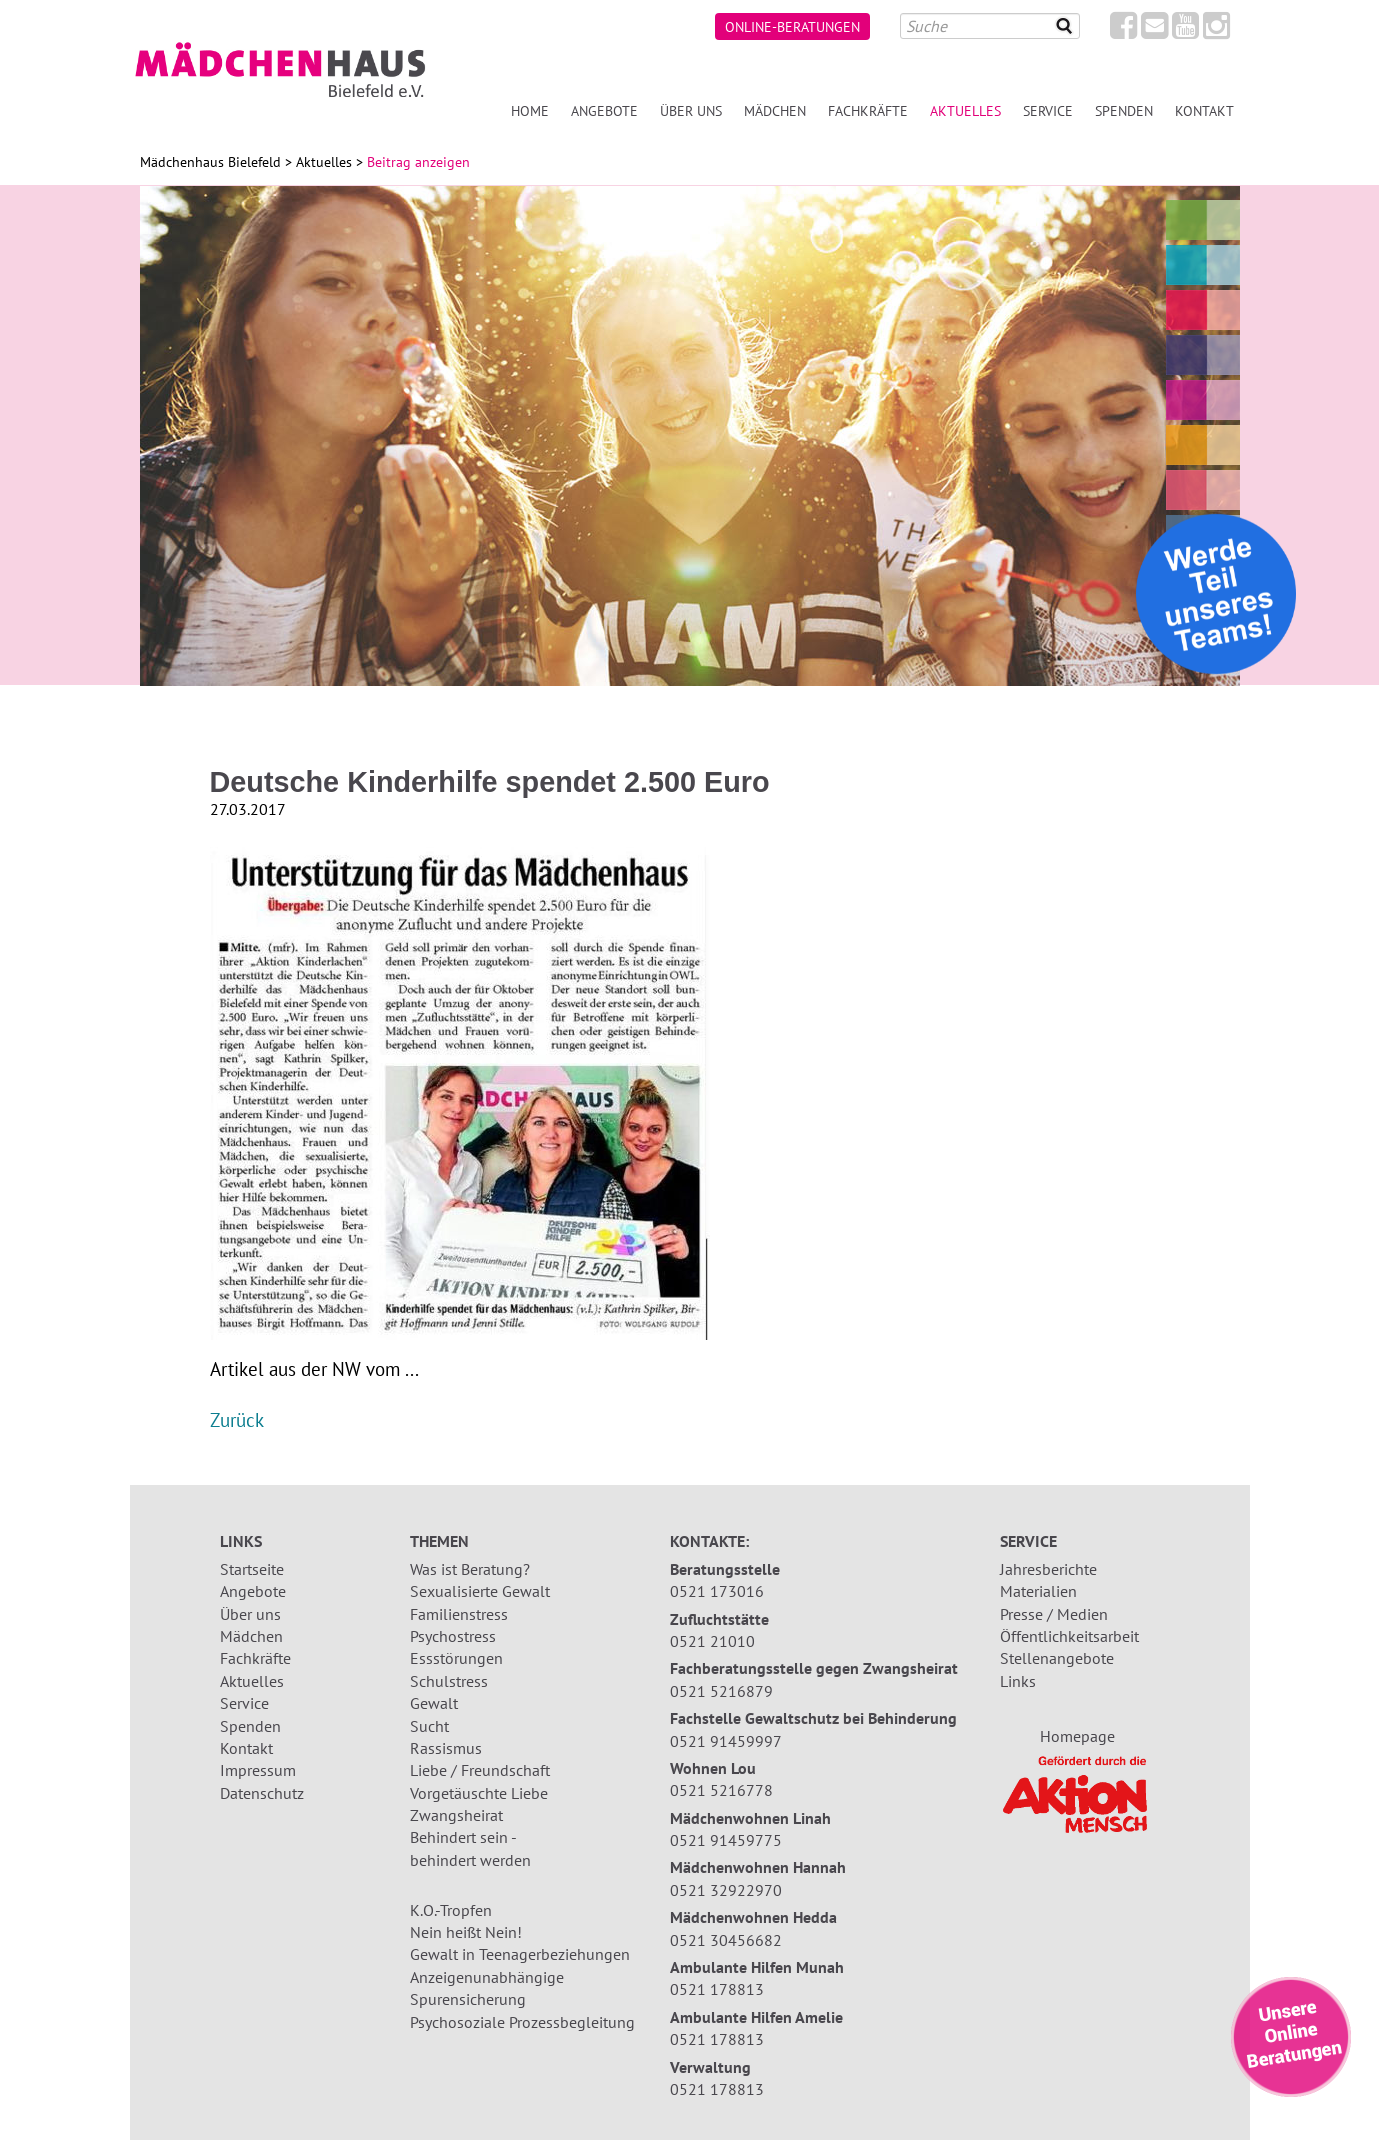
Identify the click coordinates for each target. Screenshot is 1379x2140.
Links (1018, 1681)
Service (1048, 110)
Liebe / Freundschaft (480, 1770)
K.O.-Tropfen (451, 1910)
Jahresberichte (1048, 1569)
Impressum (258, 1770)
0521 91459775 (726, 1840)
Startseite (252, 1569)
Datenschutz (262, 1793)
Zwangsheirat (456, 1815)
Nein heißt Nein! (466, 1932)
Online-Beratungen (792, 26)
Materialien (1038, 1591)
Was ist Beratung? (470, 1569)
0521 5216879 (721, 1691)
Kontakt (1204, 110)
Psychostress (453, 1636)
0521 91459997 (726, 1741)
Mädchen (775, 110)
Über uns (691, 110)
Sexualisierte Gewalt (480, 1591)
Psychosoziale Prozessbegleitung (522, 2022)
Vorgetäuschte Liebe (479, 1793)
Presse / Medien (1054, 1614)
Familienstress (459, 1614)
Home (530, 110)
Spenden (1124, 110)
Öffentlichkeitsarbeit (1069, 1636)
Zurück (237, 1419)
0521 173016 (717, 1591)
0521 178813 (717, 1989)
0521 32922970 (726, 1890)
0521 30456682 (726, 1940)
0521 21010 (712, 1641)
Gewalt (434, 1703)
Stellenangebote (1057, 1658)
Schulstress (449, 1681)
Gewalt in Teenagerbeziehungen (520, 1954)
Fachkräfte (868, 110)
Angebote (604, 110)
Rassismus (446, 1748)
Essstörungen (456, 1658)
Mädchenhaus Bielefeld (210, 162)
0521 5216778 (721, 1790)
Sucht (429, 1726)
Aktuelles (965, 110)
